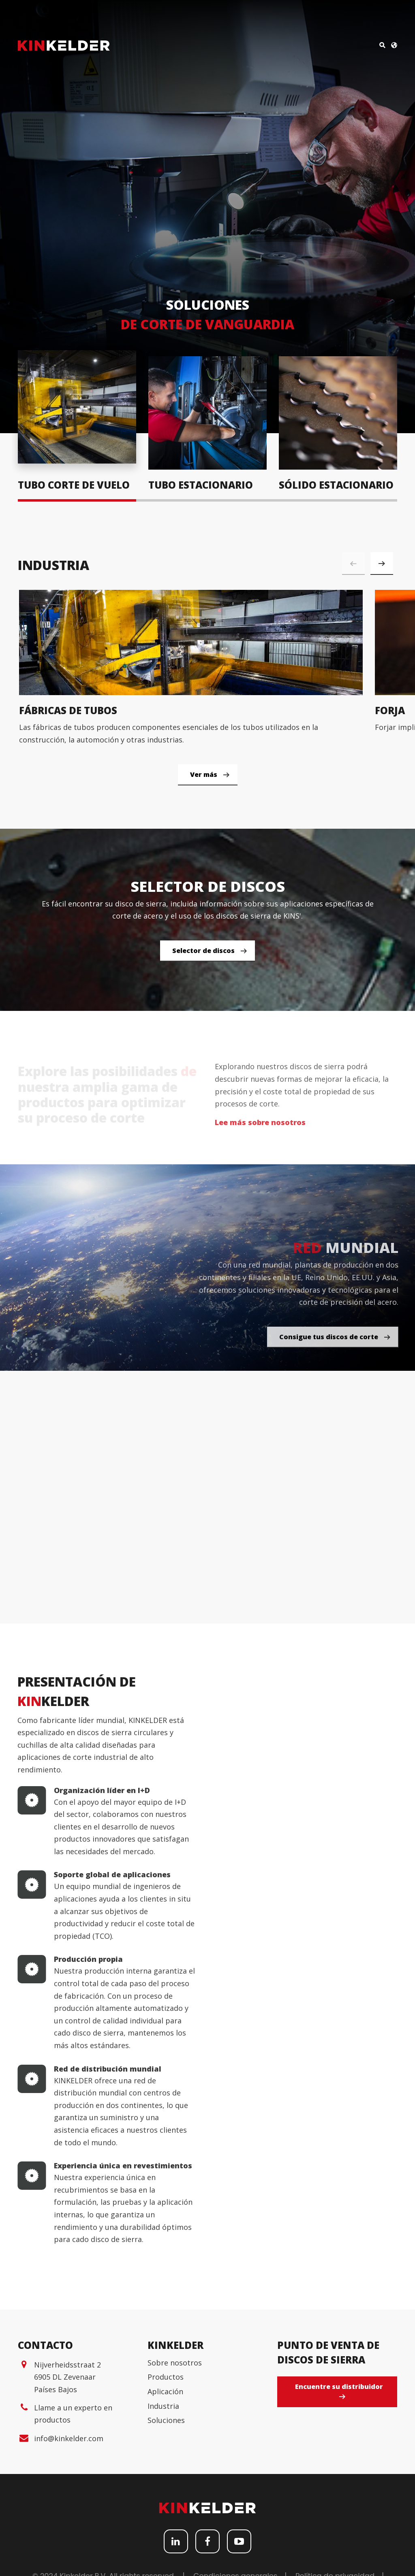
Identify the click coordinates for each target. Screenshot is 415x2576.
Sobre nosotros (175, 2505)
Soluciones (166, 2563)
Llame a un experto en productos (73, 2556)
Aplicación (165, 2534)
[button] (381, 563)
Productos (166, 2520)
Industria (163, 2548)
